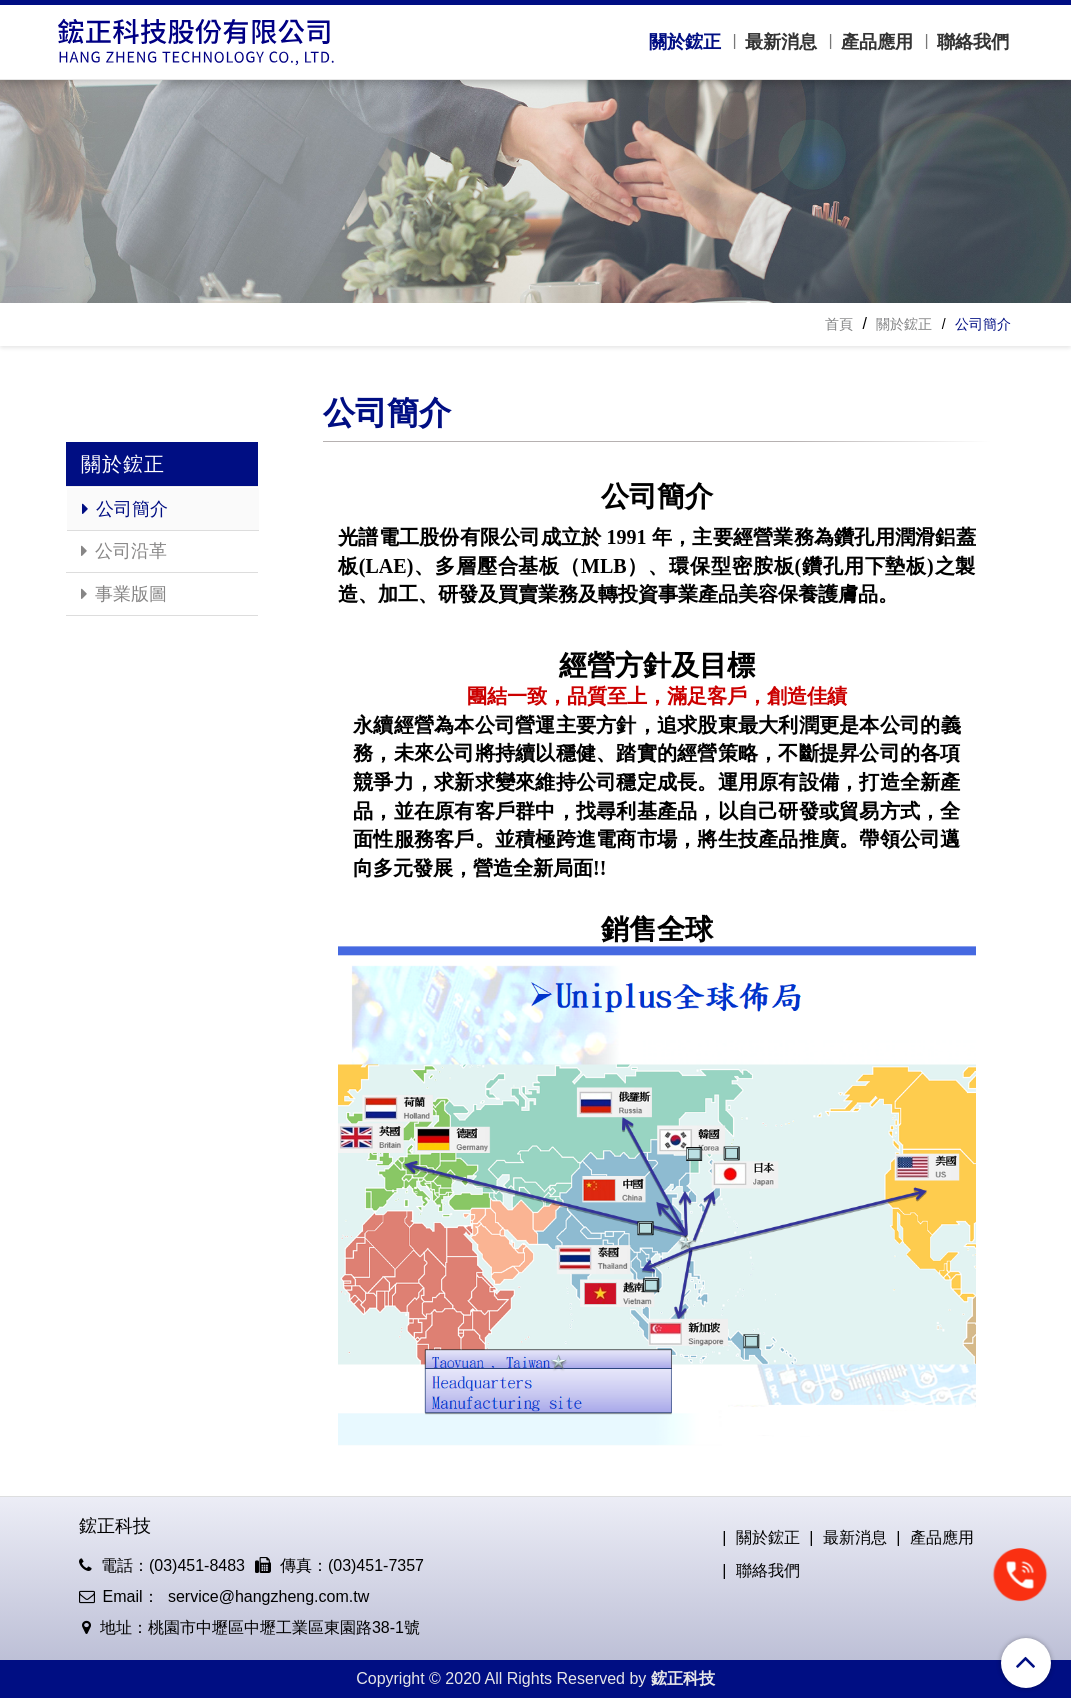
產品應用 (877, 42)
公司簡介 (125, 509)
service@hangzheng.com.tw (267, 1596)
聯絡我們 (973, 42)
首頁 (839, 324)
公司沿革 (124, 551)
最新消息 (781, 42)
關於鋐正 (685, 42)
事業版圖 (124, 594)
